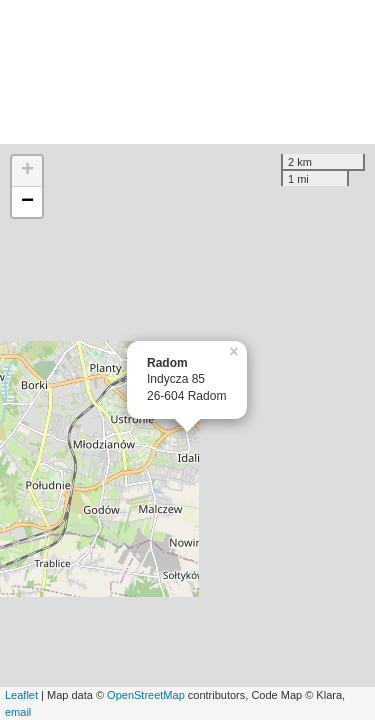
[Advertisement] (187, 72)
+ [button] (27, 171)
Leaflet (21, 695)
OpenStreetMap (146, 695)
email (18, 712)
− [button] (27, 202)
